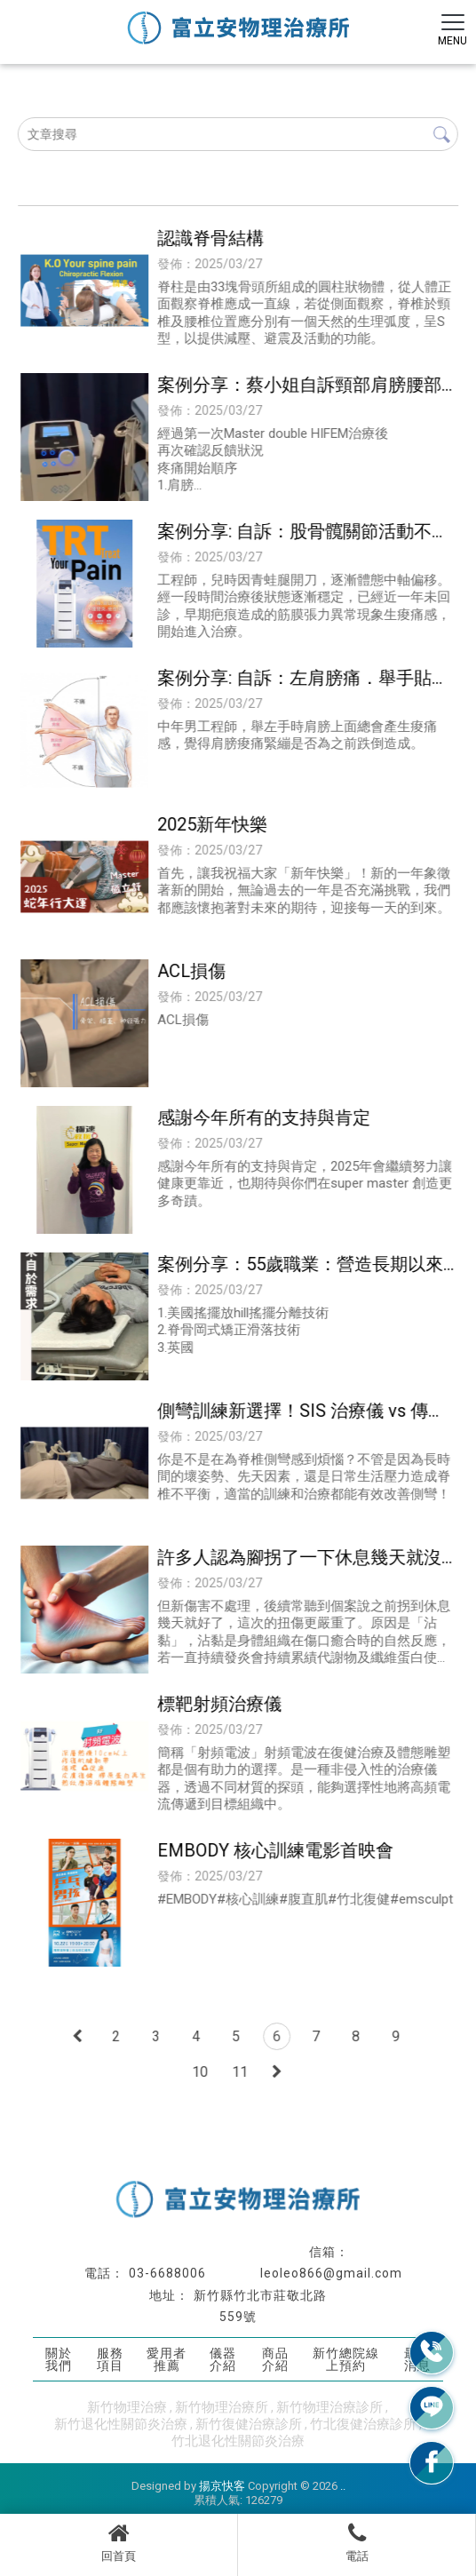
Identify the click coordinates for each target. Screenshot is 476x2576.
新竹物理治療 (127, 2407)
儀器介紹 (223, 2358)
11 (240, 2071)
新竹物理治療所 (221, 2407)
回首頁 (118, 2542)
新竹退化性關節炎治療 (120, 2424)
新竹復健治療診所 (248, 2424)
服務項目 (110, 2358)
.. (342, 2486)
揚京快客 (222, 2486)
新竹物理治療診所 (329, 2407)
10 (200, 2071)
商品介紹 (275, 2358)
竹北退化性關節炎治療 (238, 2441)
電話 (356, 2542)
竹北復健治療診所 (363, 2424)
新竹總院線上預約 (346, 2358)
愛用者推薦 (166, 2358)
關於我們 (58, 2358)
